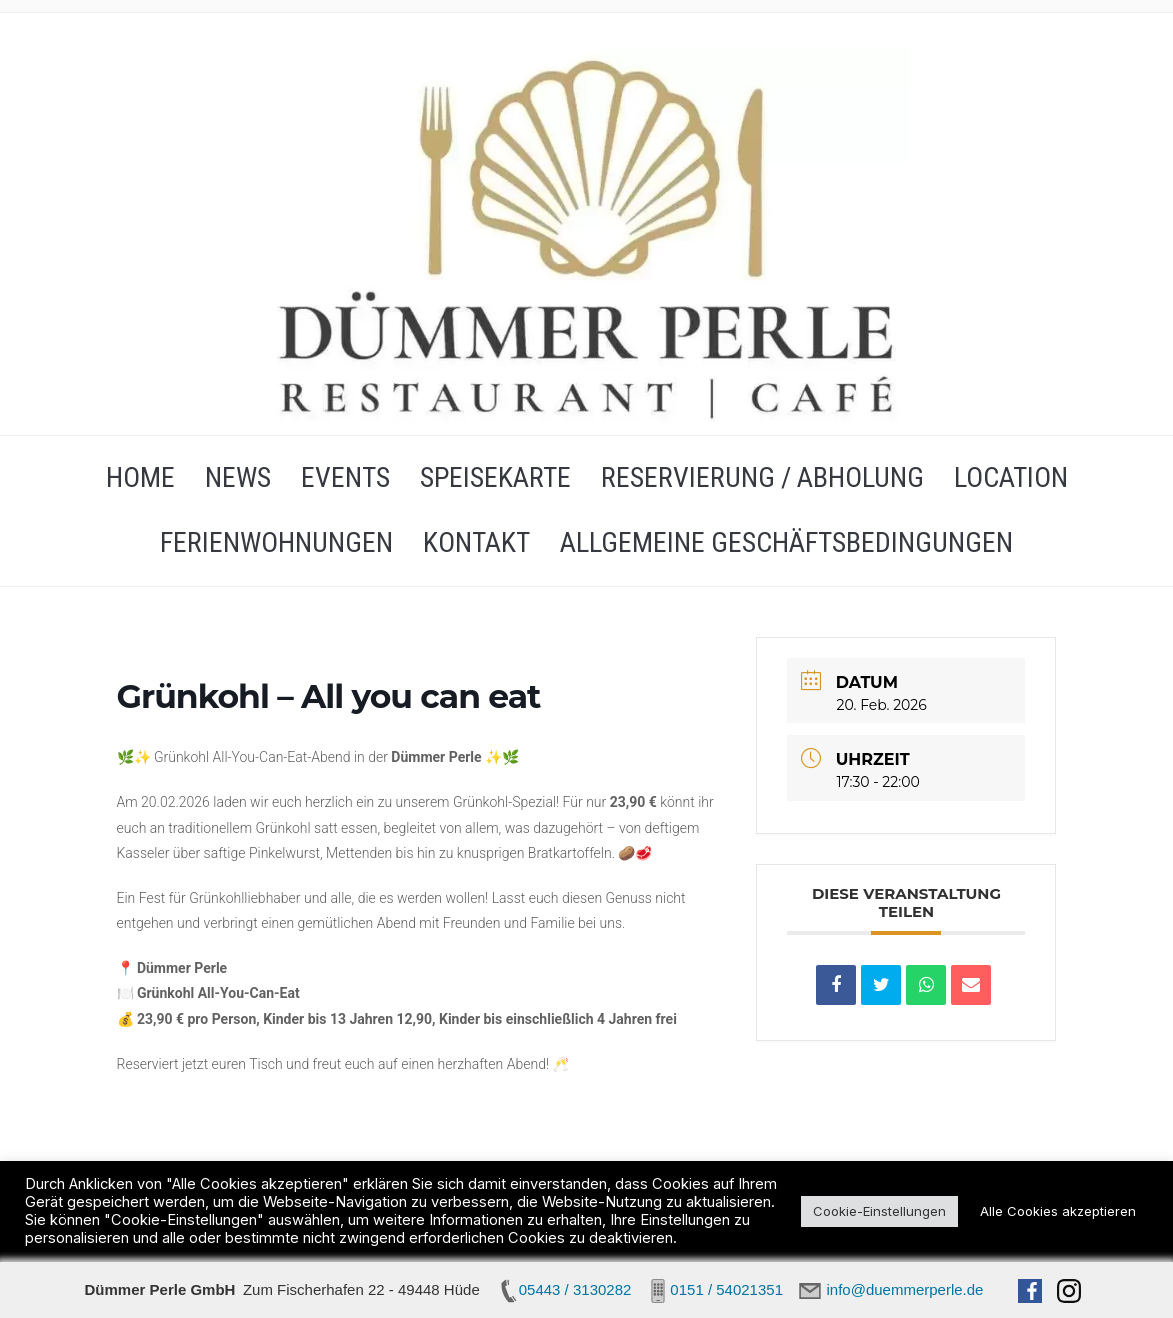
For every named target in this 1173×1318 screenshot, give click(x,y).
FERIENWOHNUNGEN (276, 542)
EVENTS (345, 477)
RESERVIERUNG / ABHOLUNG (762, 477)
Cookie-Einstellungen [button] (879, 1211)
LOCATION (1011, 477)
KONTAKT (476, 542)
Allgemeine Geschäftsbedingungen (786, 542)
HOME (140, 477)
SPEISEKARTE (495, 477)
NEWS (238, 477)
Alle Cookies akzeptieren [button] (1058, 1211)
